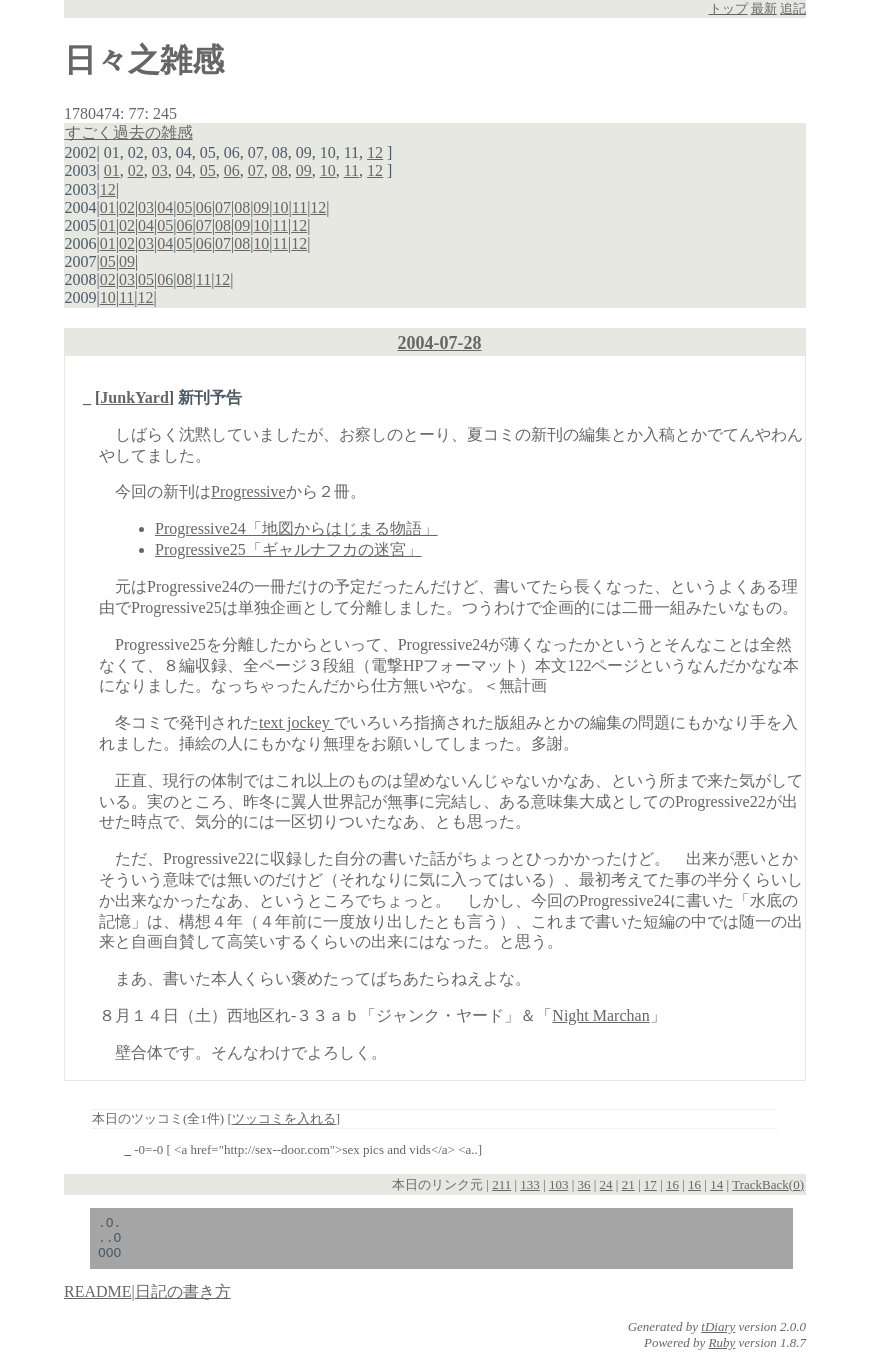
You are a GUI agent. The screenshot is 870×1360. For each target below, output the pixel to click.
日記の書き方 (183, 1300)
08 (280, 170)
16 (672, 1184)
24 (606, 1184)
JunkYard (134, 397)
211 (501, 1184)
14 (716, 1184)
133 (530, 1184)
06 (232, 170)
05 (208, 170)
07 (256, 170)
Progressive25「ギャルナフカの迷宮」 (288, 549)
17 (650, 1184)
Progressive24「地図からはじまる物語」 (296, 528)
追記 (793, 8)
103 (559, 1184)
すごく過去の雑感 (129, 132)
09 (304, 170)
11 (351, 170)
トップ (728, 8)
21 (628, 1184)
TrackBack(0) (768, 1184)
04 (184, 170)
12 (375, 152)
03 (160, 170)
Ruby (722, 1351)
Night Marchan (600, 1015)
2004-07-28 (440, 343)
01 (112, 170)
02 (136, 170)
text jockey (296, 722)
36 (584, 1184)
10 (328, 170)
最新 (764, 8)
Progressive (248, 491)
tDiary (718, 1335)
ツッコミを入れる (284, 1118)
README (98, 1300)
